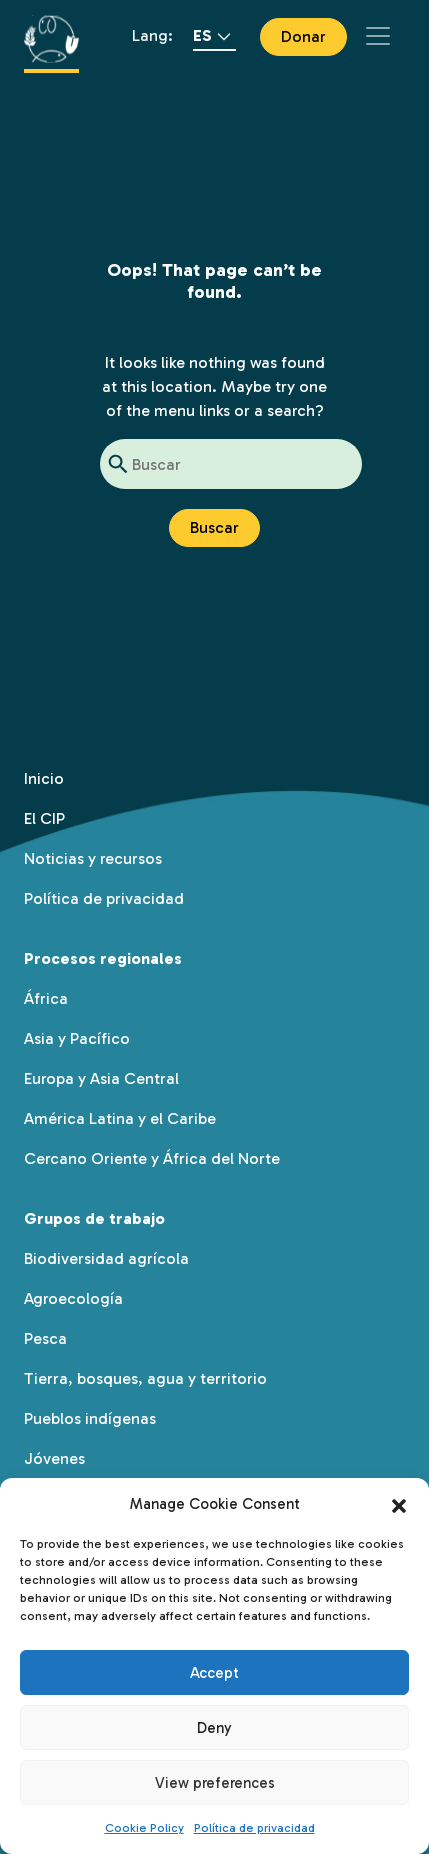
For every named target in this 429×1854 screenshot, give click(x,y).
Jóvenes (54, 1458)
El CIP (44, 818)
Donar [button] (303, 36)
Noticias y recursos (93, 858)
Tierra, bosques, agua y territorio (145, 1378)
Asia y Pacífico (77, 1038)
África (46, 998)
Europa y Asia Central (101, 1078)
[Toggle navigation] (378, 36)
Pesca (45, 1338)
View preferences (215, 1783)
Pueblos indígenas (90, 1418)
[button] (399, 1504)
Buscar (214, 527)
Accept (214, 1673)
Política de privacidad (254, 1828)
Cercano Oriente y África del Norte (152, 1158)
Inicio (44, 778)
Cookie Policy (144, 1828)
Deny (214, 1728)
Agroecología (73, 1298)
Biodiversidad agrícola (106, 1258)
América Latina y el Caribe (120, 1118)
